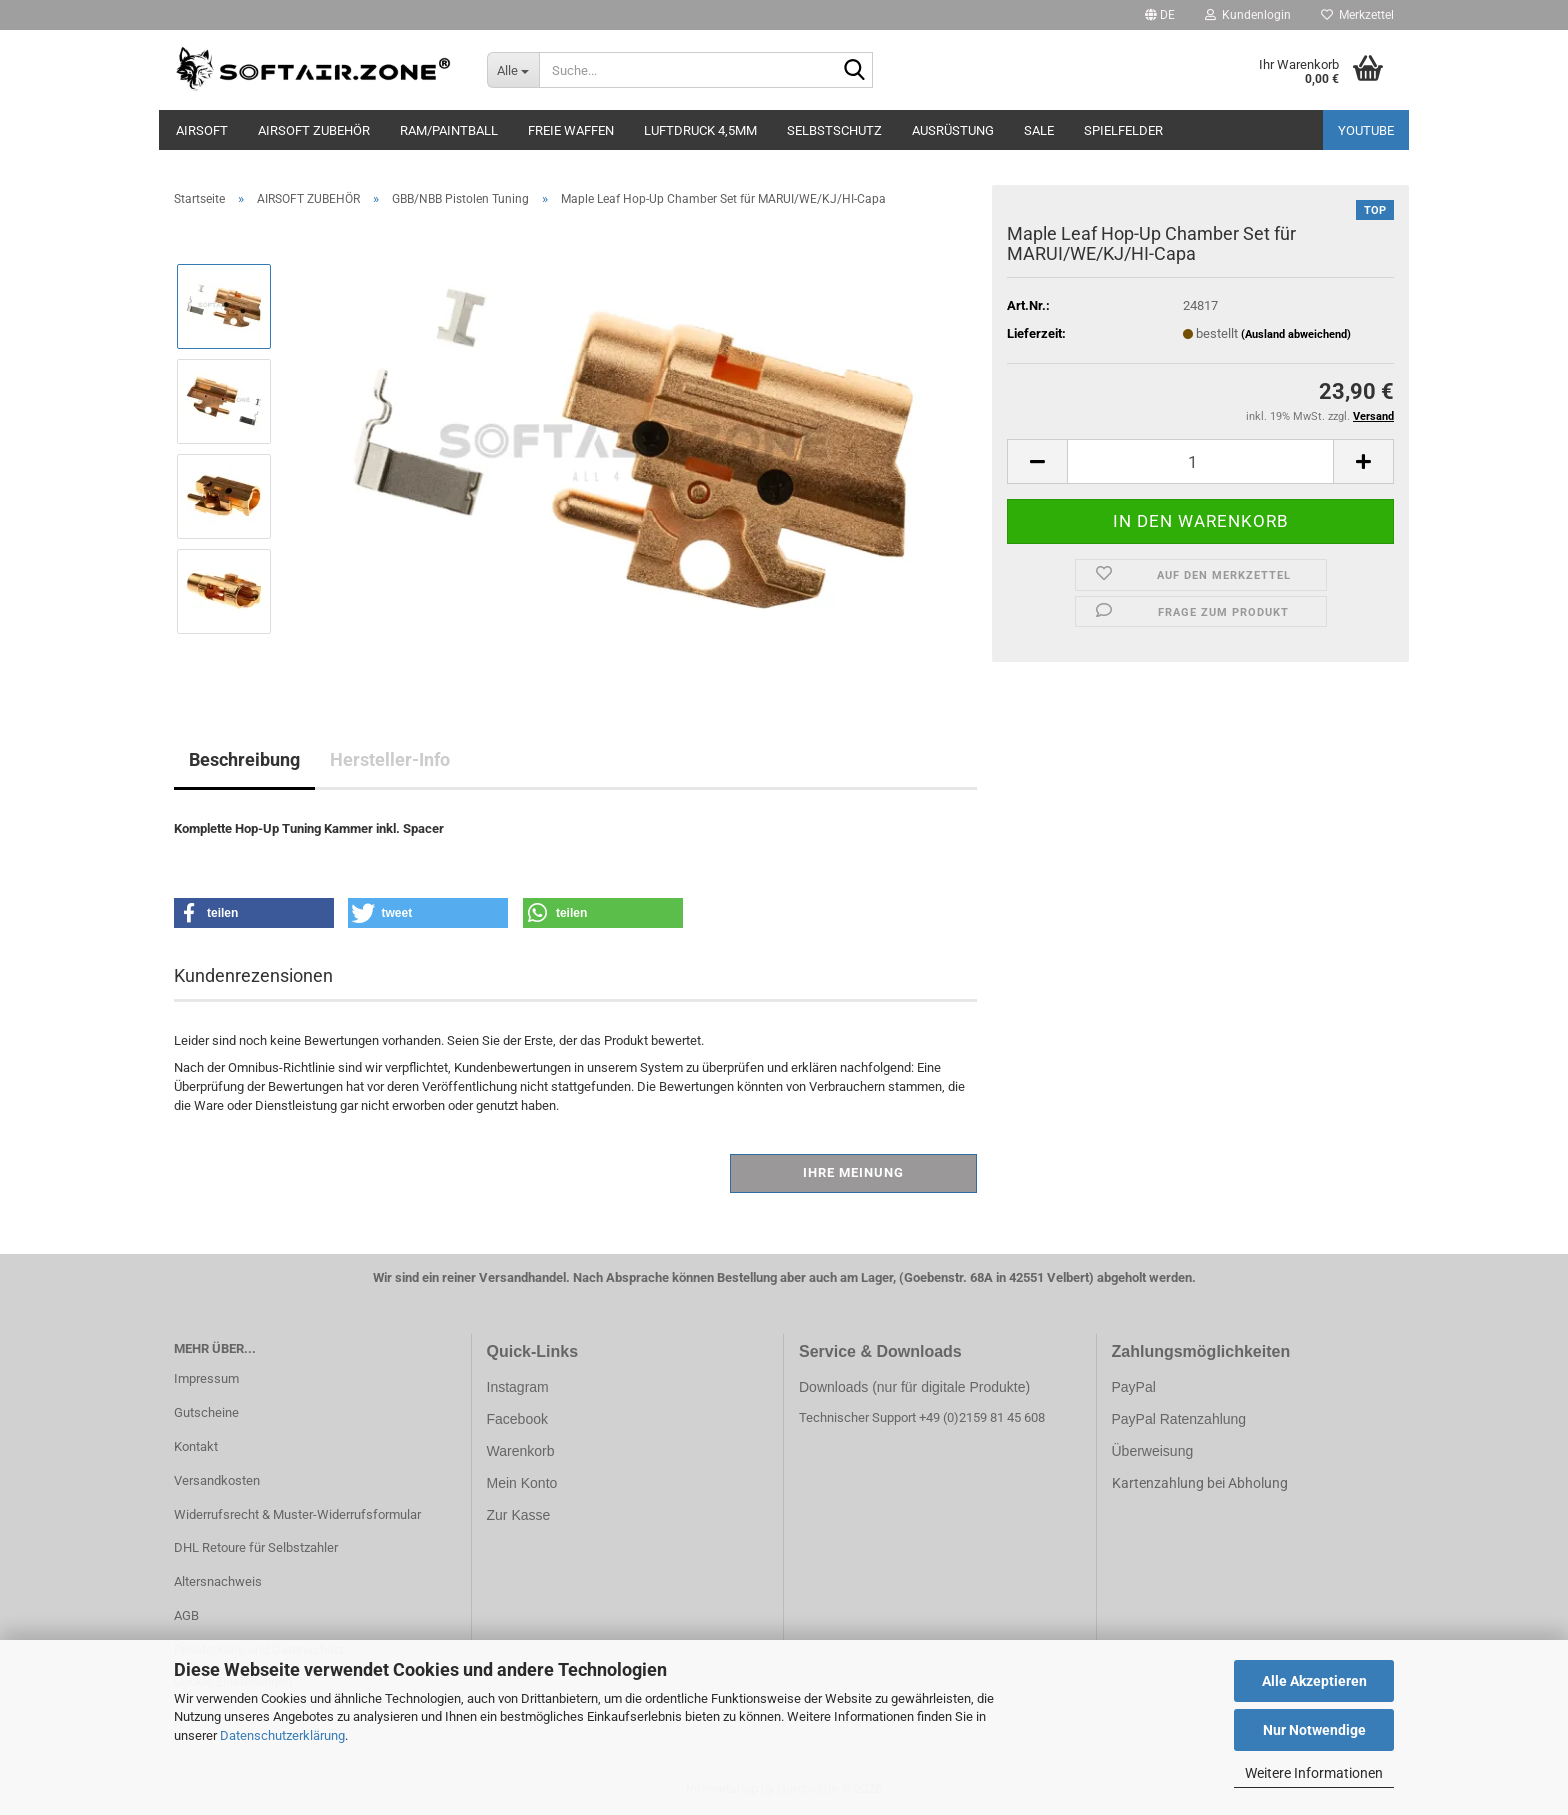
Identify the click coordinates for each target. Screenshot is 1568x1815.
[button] (1160, 15)
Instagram (518, 1387)
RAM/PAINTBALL (449, 130)
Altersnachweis (218, 1581)
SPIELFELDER (1123, 130)
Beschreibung (244, 759)
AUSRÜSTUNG (953, 130)
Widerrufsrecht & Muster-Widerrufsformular (297, 1514)
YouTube (1366, 130)
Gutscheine (206, 1412)
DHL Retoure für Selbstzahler (256, 1547)
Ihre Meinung (853, 1172)
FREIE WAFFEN (571, 130)
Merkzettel (1357, 15)
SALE (1039, 130)
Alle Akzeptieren (1314, 1681)
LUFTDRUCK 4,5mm (700, 130)
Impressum (206, 1378)
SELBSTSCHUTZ (834, 130)
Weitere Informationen (1314, 1773)
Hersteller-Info (390, 759)
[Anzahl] (1200, 461)
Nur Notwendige (1314, 1730)
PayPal (1134, 1387)
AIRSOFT (202, 130)
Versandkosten (217, 1480)
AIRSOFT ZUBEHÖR (314, 130)
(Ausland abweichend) (1296, 334)
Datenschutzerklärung (282, 1735)
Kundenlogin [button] (1248, 15)
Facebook (517, 1419)
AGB (186, 1615)
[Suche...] (513, 70)
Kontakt (196, 1446)
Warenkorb (521, 1451)
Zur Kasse (519, 1515)
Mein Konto (522, 1483)
